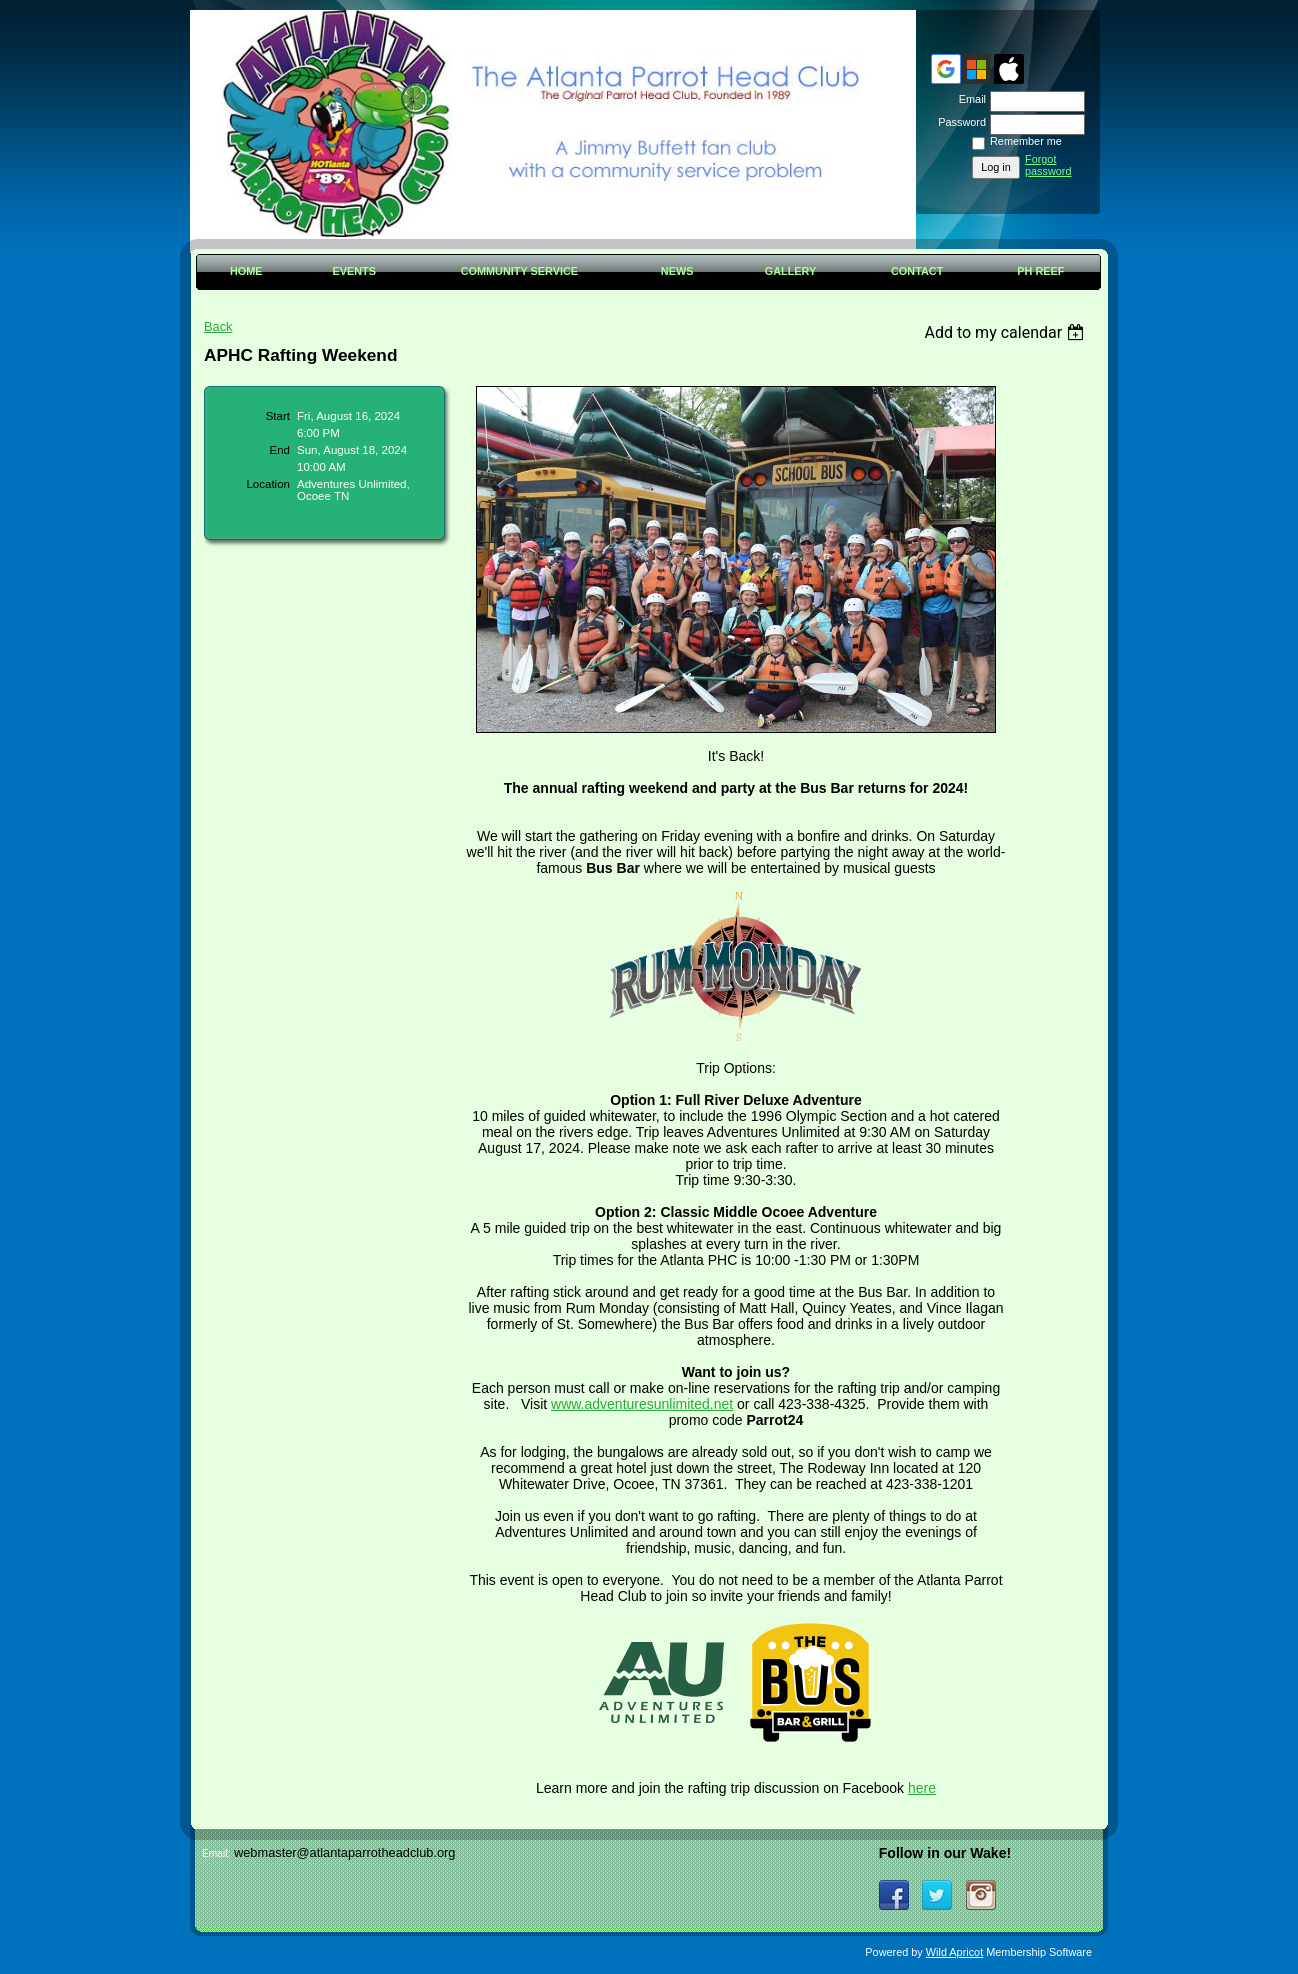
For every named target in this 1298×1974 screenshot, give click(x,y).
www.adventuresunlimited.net (642, 1404)
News (677, 271)
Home (246, 271)
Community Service (519, 271)
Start (278, 416)
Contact (917, 271)
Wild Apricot (954, 1952)
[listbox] (1006, 332)
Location (268, 484)
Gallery (791, 271)
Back (218, 326)
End (280, 450)
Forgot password (1048, 165)
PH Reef (1040, 271)
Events (354, 271)
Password (958, 122)
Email (969, 99)
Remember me (1026, 141)
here (922, 1788)
